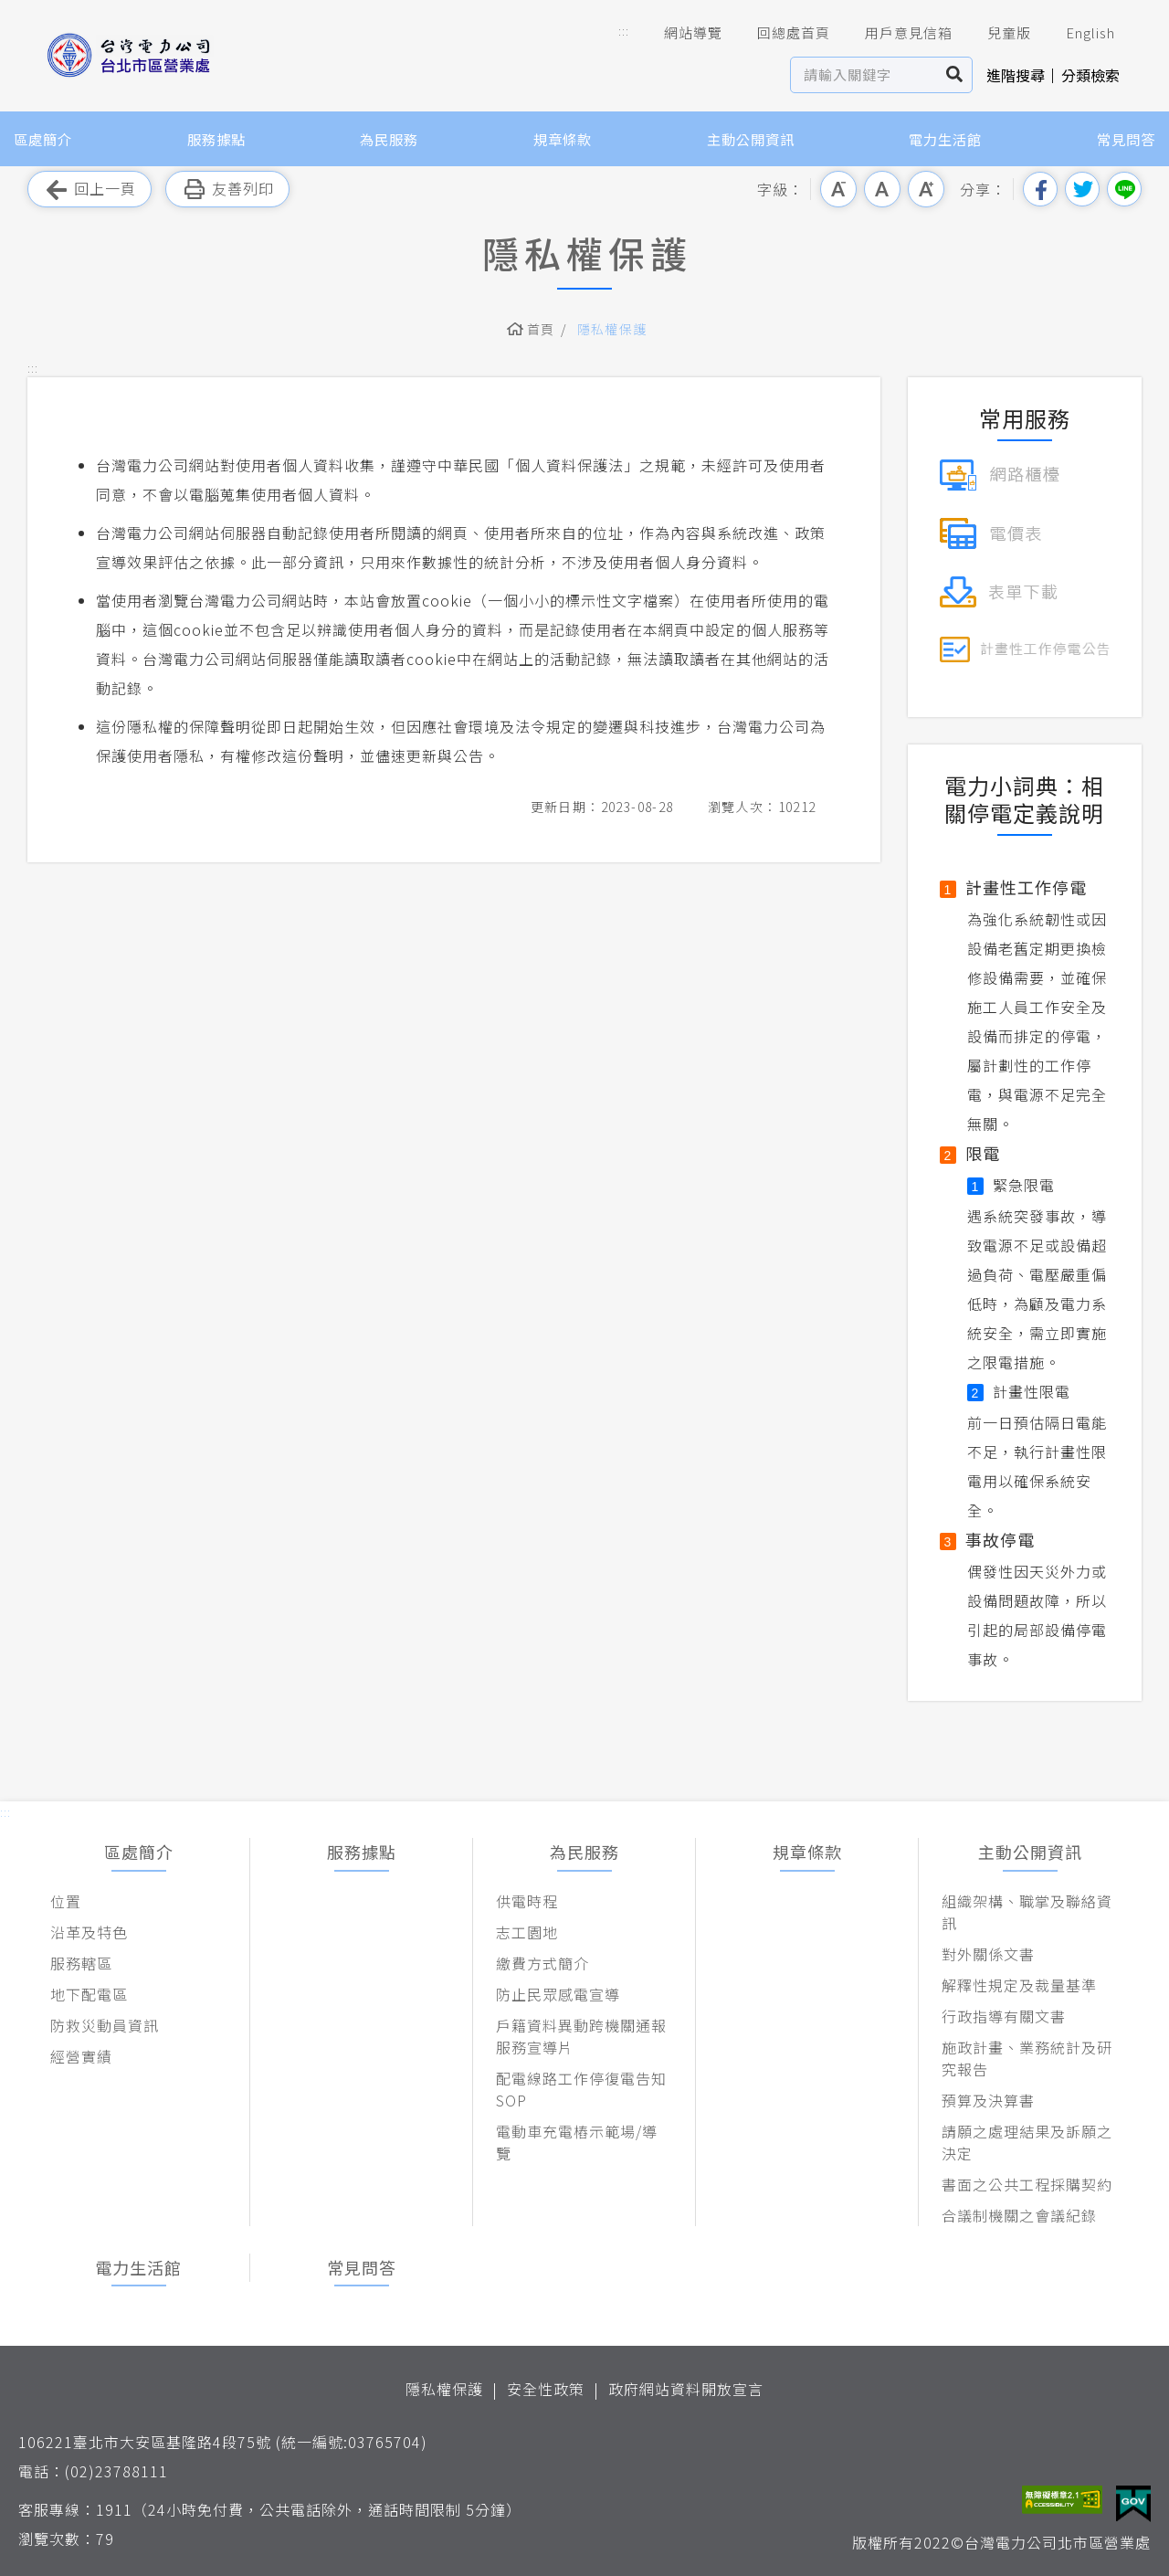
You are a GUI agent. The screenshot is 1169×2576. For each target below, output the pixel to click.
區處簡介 (43, 139)
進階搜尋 (1015, 75)
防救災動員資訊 (104, 2025)
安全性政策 (545, 2389)
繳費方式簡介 (542, 1963)
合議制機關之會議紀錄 (1019, 2215)
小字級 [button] (838, 189)
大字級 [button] (926, 189)
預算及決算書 (988, 2100)
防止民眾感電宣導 (558, 1994)
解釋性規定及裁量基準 (1019, 1985)
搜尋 (955, 75)
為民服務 (389, 139)
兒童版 (996, 33)
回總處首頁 (781, 33)
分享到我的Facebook (1040, 189)
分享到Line (1124, 189)
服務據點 (216, 139)
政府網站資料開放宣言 (686, 2389)
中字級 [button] (882, 189)
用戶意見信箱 (896, 33)
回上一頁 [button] (89, 189)
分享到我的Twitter (1082, 189)
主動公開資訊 (751, 139)
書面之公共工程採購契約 (1027, 2184)
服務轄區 (81, 1963)
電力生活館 (945, 139)
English (1077, 33)
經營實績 (81, 2056)
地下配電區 (89, 1994)
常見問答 (1126, 139)
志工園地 (527, 1932)
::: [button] (623, 30)
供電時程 (527, 1901)
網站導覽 (680, 33)
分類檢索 (1090, 75)
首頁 (541, 329)
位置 (65, 1901)
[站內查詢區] (864, 75)
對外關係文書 (988, 1954)
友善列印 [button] (227, 189)
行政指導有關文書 (1004, 2016)
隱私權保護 (612, 329)
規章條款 (562, 139)
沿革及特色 (89, 1932)
